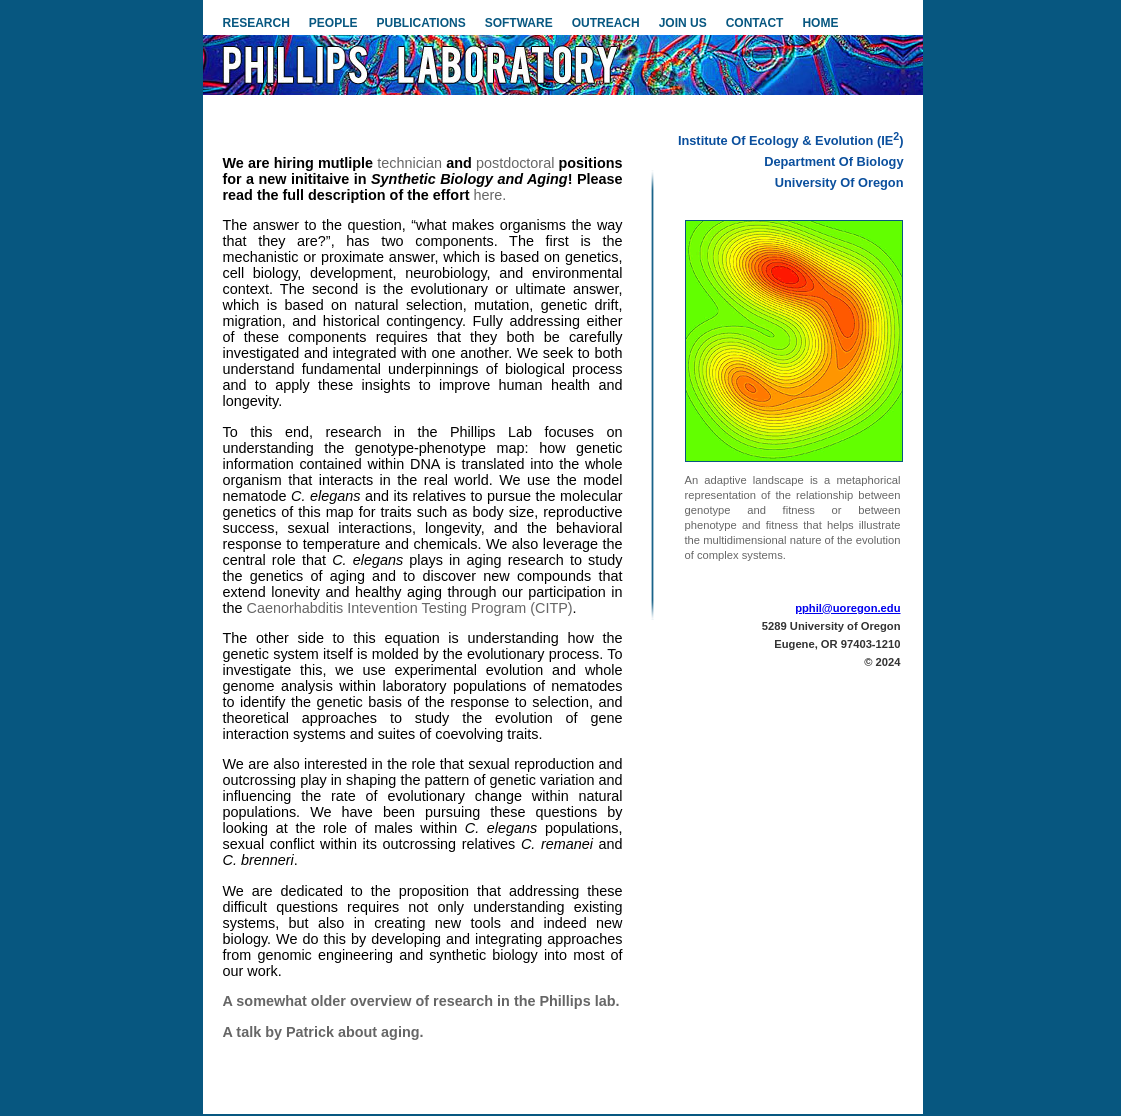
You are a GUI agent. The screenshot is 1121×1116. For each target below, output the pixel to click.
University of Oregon (839, 182)
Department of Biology (833, 161)
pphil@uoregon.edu (847, 608)
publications (421, 23)
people (333, 23)
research (256, 23)
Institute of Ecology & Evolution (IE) (791, 140)
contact (755, 23)
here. (490, 195)
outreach (606, 23)
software (519, 23)
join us (683, 23)
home (820, 23)
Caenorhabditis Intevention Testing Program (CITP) (410, 608)
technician (409, 163)
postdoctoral (515, 163)
